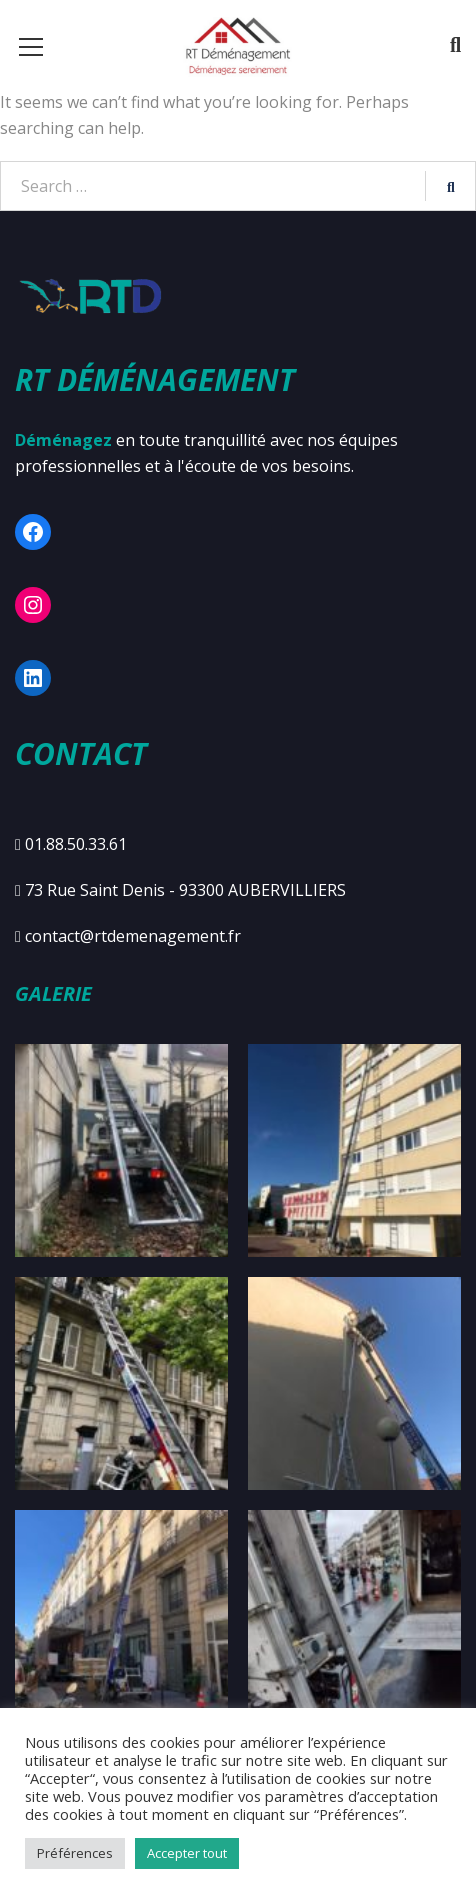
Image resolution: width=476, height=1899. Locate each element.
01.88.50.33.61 (76, 844)
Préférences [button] (75, 1853)
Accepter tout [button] (187, 1853)
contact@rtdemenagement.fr (133, 936)
